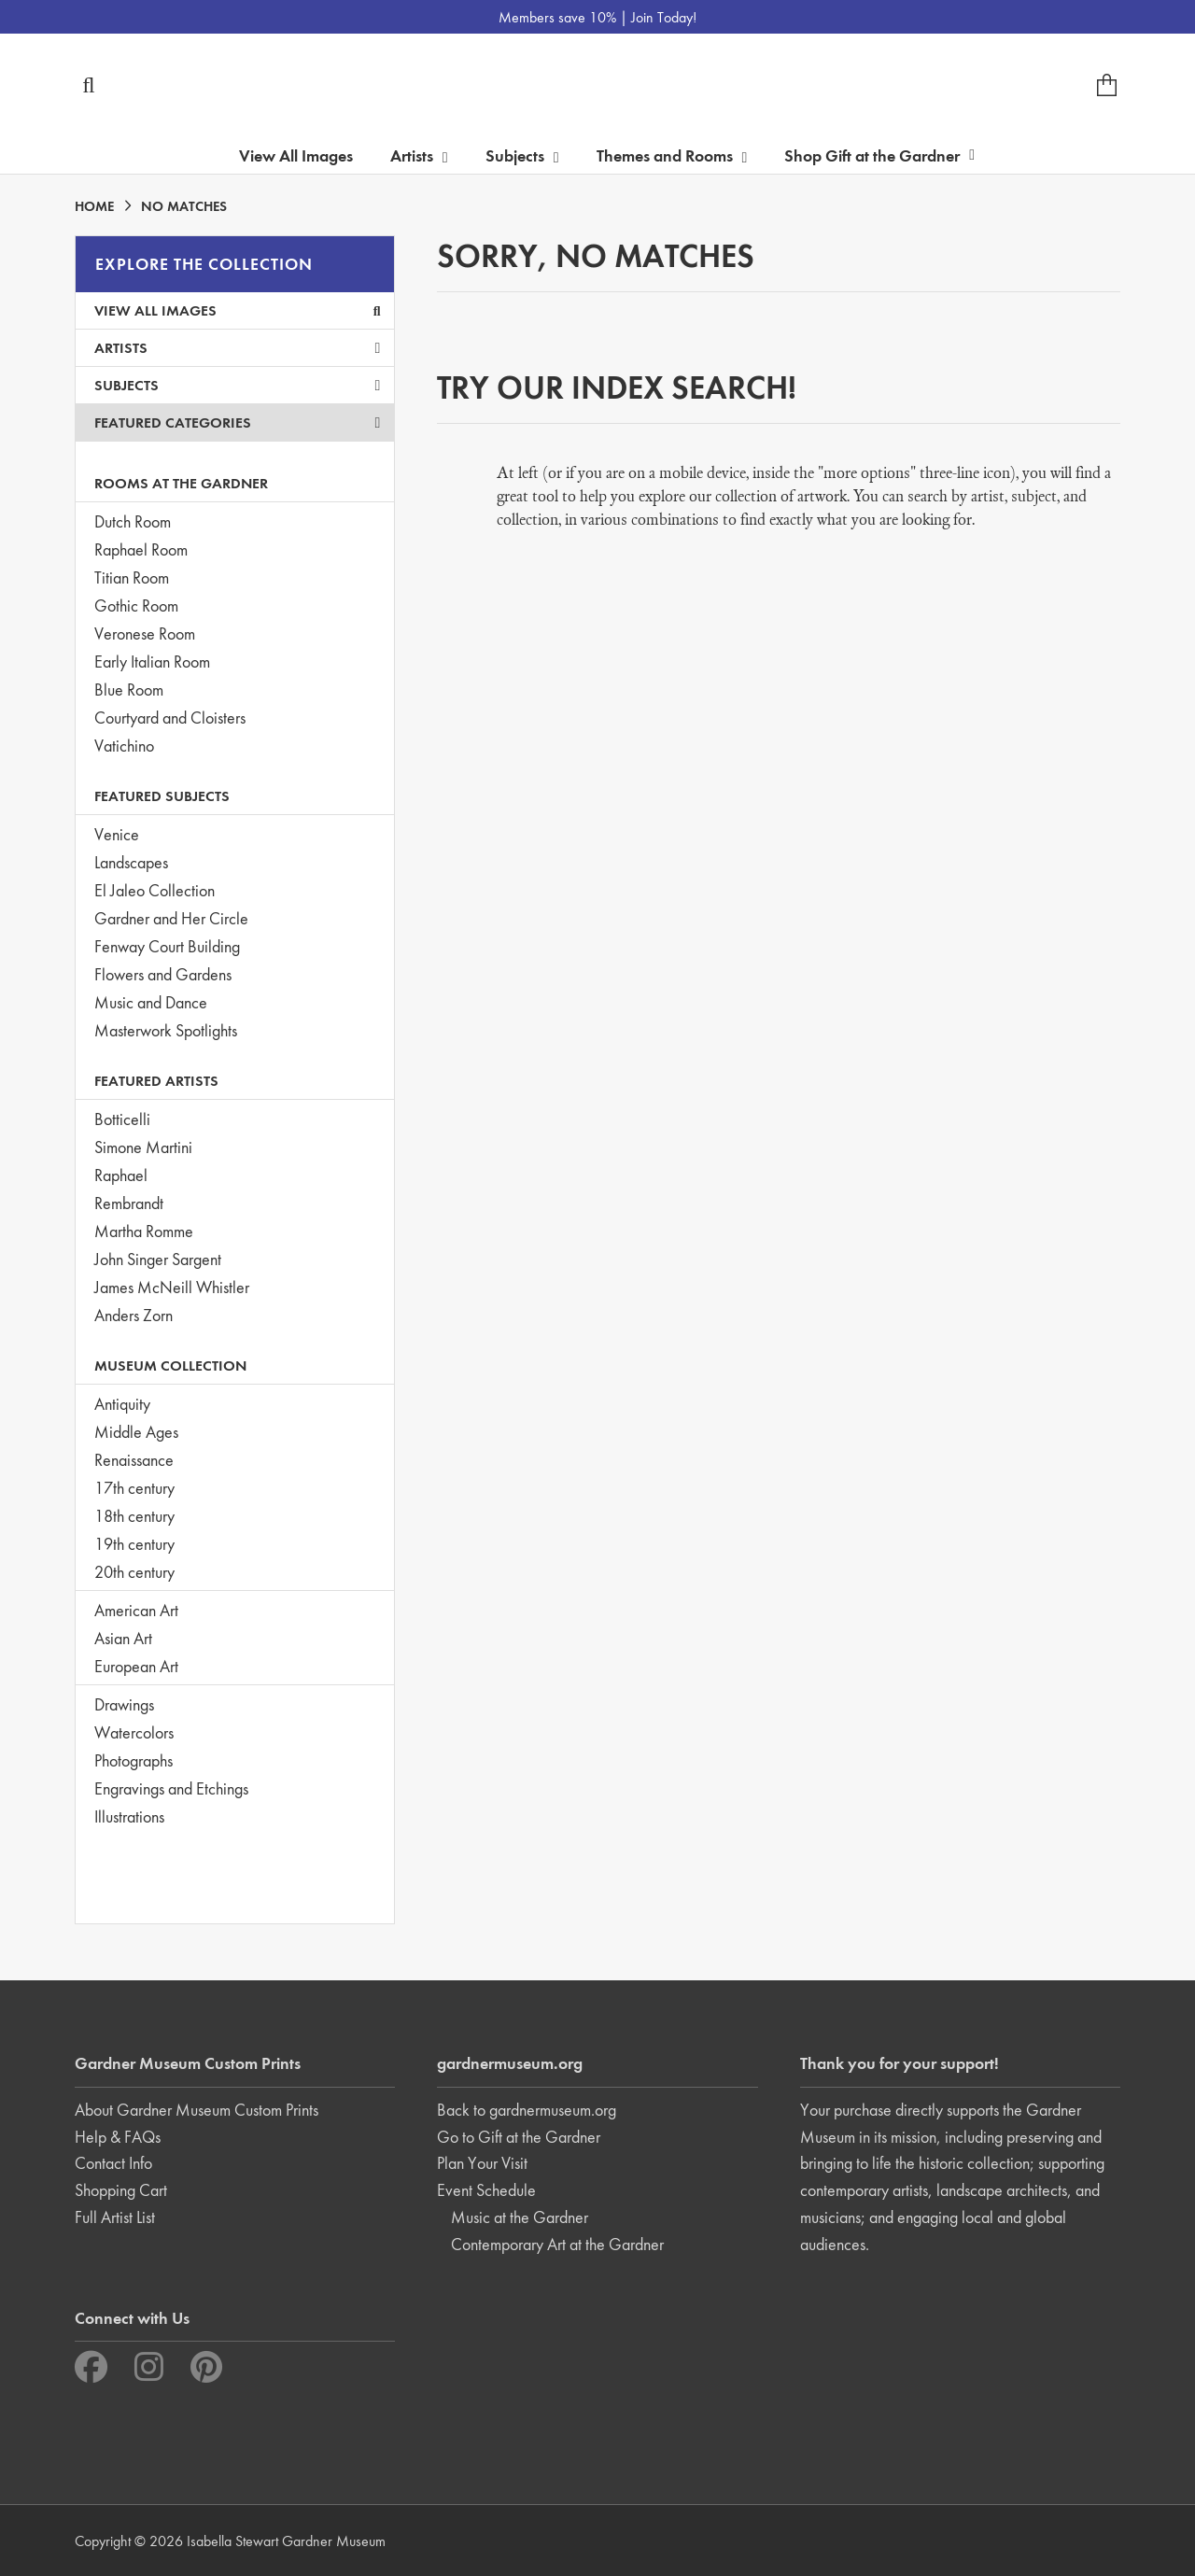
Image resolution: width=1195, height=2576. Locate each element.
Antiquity (122, 1404)
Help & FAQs (118, 2136)
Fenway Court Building (167, 946)
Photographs (133, 1760)
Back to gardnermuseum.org (526, 2109)
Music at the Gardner (519, 2217)
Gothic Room (136, 605)
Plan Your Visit (482, 2163)
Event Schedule (486, 2190)
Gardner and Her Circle (171, 918)
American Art (136, 1610)
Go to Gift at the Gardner (518, 2136)
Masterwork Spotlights (165, 1030)
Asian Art (123, 1638)
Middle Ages (136, 1432)
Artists (237, 348)
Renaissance (134, 1460)
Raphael (121, 1175)
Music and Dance (150, 1002)
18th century (134, 1516)
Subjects (237, 385)
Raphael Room (141, 549)
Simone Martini (143, 1147)
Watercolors (134, 1732)
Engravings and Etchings (171, 1788)
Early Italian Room (152, 661)
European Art (136, 1666)
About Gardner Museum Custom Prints (196, 2109)
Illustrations (129, 1816)
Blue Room (128, 689)
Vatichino (124, 745)
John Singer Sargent (157, 1259)
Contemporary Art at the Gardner (557, 2244)
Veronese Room (144, 633)
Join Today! (663, 17)
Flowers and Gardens (163, 974)
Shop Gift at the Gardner (879, 155)
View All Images (296, 155)
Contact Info (113, 2163)
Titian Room (131, 577)
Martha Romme (143, 1231)
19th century (134, 1544)
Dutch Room (132, 521)
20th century (134, 1572)
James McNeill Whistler (171, 1287)
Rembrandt (128, 1203)
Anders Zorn (133, 1315)
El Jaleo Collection (154, 890)
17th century (134, 1488)
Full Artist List (115, 2217)
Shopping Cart (121, 2190)
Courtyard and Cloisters (170, 717)
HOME (94, 206)
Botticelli (122, 1119)
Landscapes (131, 862)
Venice (116, 834)
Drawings (124, 1704)
